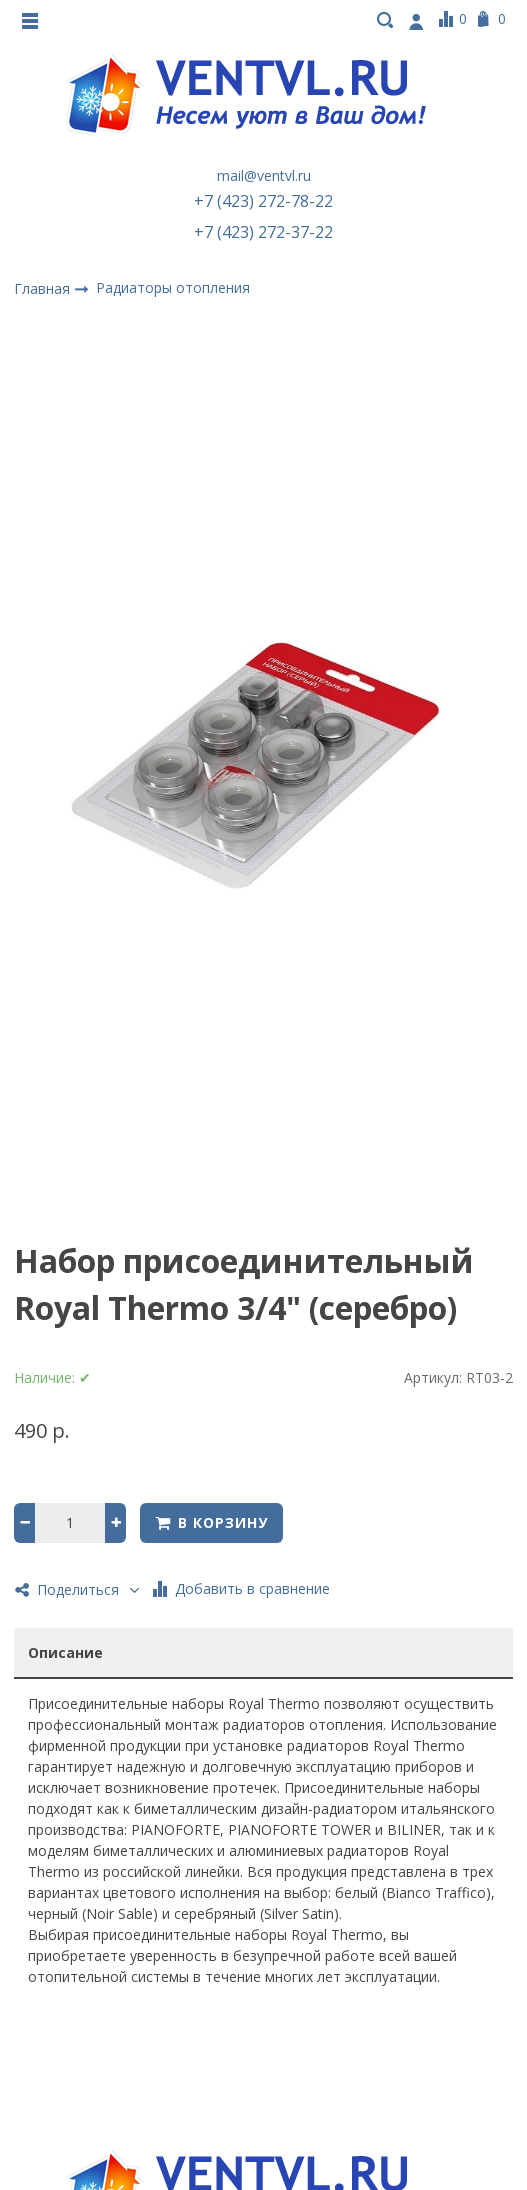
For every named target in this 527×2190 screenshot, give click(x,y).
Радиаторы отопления (173, 287)
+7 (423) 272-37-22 (263, 232)
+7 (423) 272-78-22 (263, 201)
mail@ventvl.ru (264, 175)
